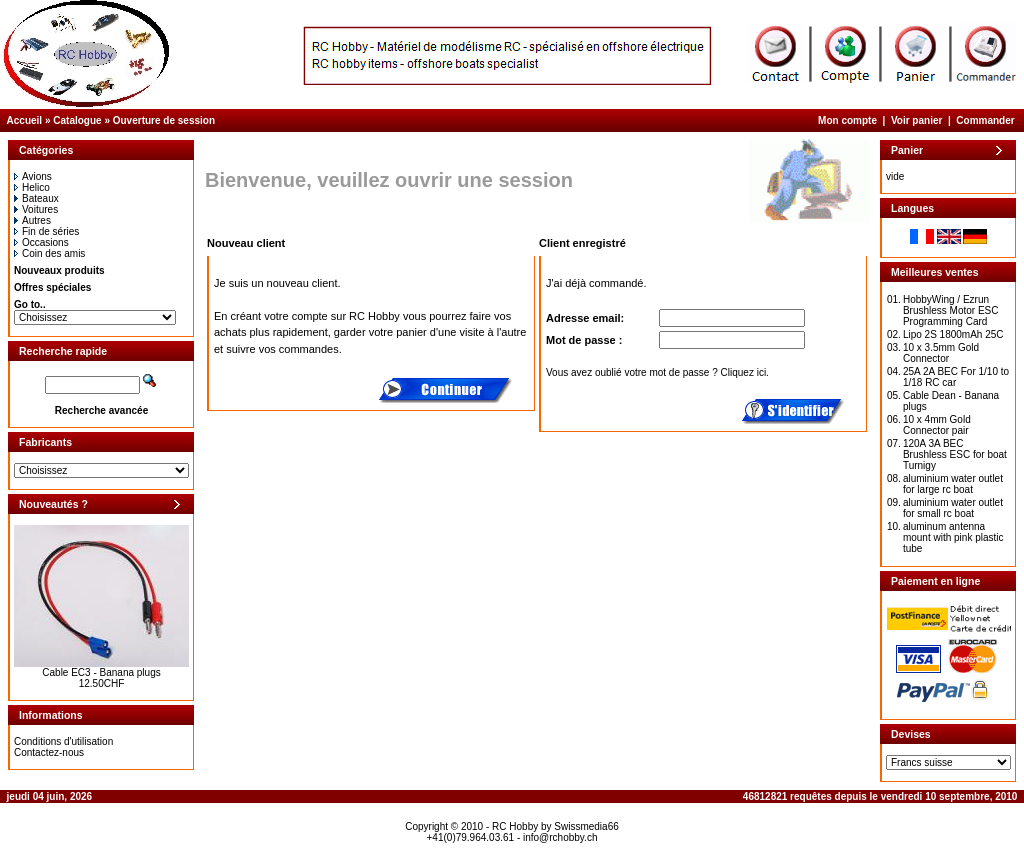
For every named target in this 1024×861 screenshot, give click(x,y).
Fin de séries (46, 231)
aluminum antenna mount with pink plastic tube (953, 537)
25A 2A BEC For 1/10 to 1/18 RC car (956, 377)
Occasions (41, 242)
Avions (33, 176)
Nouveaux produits (59, 270)
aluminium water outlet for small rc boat (953, 508)
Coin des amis (49, 253)
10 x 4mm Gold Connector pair (937, 425)
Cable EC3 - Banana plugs (101, 672)
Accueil (25, 120)
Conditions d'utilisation (63, 741)
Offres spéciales (52, 287)
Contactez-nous (49, 752)
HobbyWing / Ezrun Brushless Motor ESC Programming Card (951, 310)
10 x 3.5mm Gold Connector (941, 353)
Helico (32, 187)
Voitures (36, 209)
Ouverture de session (164, 120)
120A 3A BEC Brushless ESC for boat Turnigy (955, 454)
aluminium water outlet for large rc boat (953, 484)
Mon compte (847, 120)
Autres (32, 220)
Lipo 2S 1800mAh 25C (953, 334)
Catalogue (77, 120)
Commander (985, 120)
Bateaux (36, 198)
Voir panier (917, 120)
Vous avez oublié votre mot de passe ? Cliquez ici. (657, 372)
